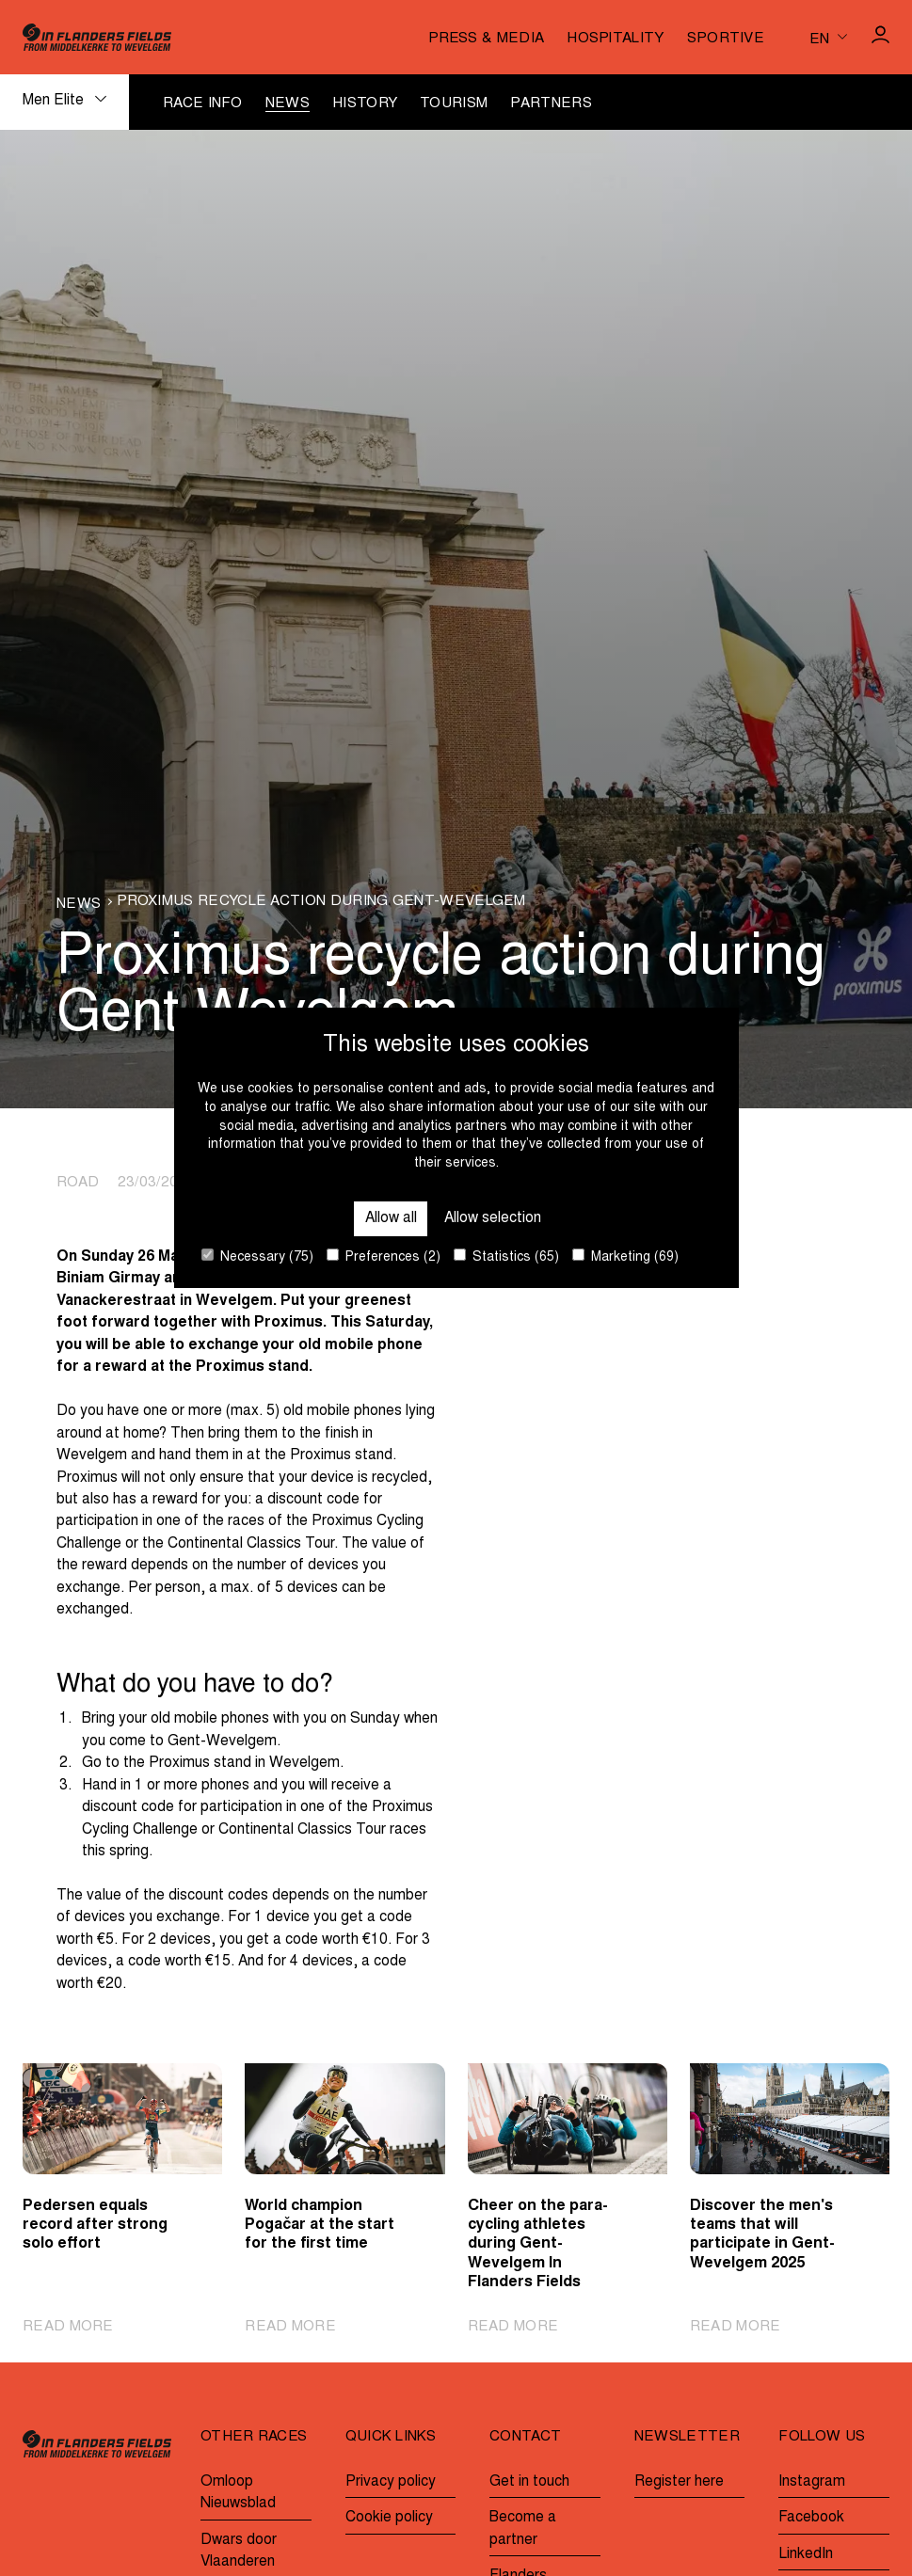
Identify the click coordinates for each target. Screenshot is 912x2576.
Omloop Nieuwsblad (238, 2493)
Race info (203, 104)
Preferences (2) (383, 1256)
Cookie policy (389, 2518)
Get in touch (529, 2482)
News (287, 104)
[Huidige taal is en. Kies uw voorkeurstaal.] (828, 37)
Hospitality (615, 39)
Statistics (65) (506, 1256)
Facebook (811, 2518)
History (364, 104)
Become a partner (522, 2529)
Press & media (486, 39)
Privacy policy (390, 2482)
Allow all (391, 1219)
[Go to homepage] (97, 37)
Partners (550, 104)
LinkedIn (805, 2555)
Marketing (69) (625, 1256)
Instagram (811, 2482)
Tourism (454, 104)
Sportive (725, 39)
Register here (679, 2482)
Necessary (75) (257, 1256)
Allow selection (492, 1219)
